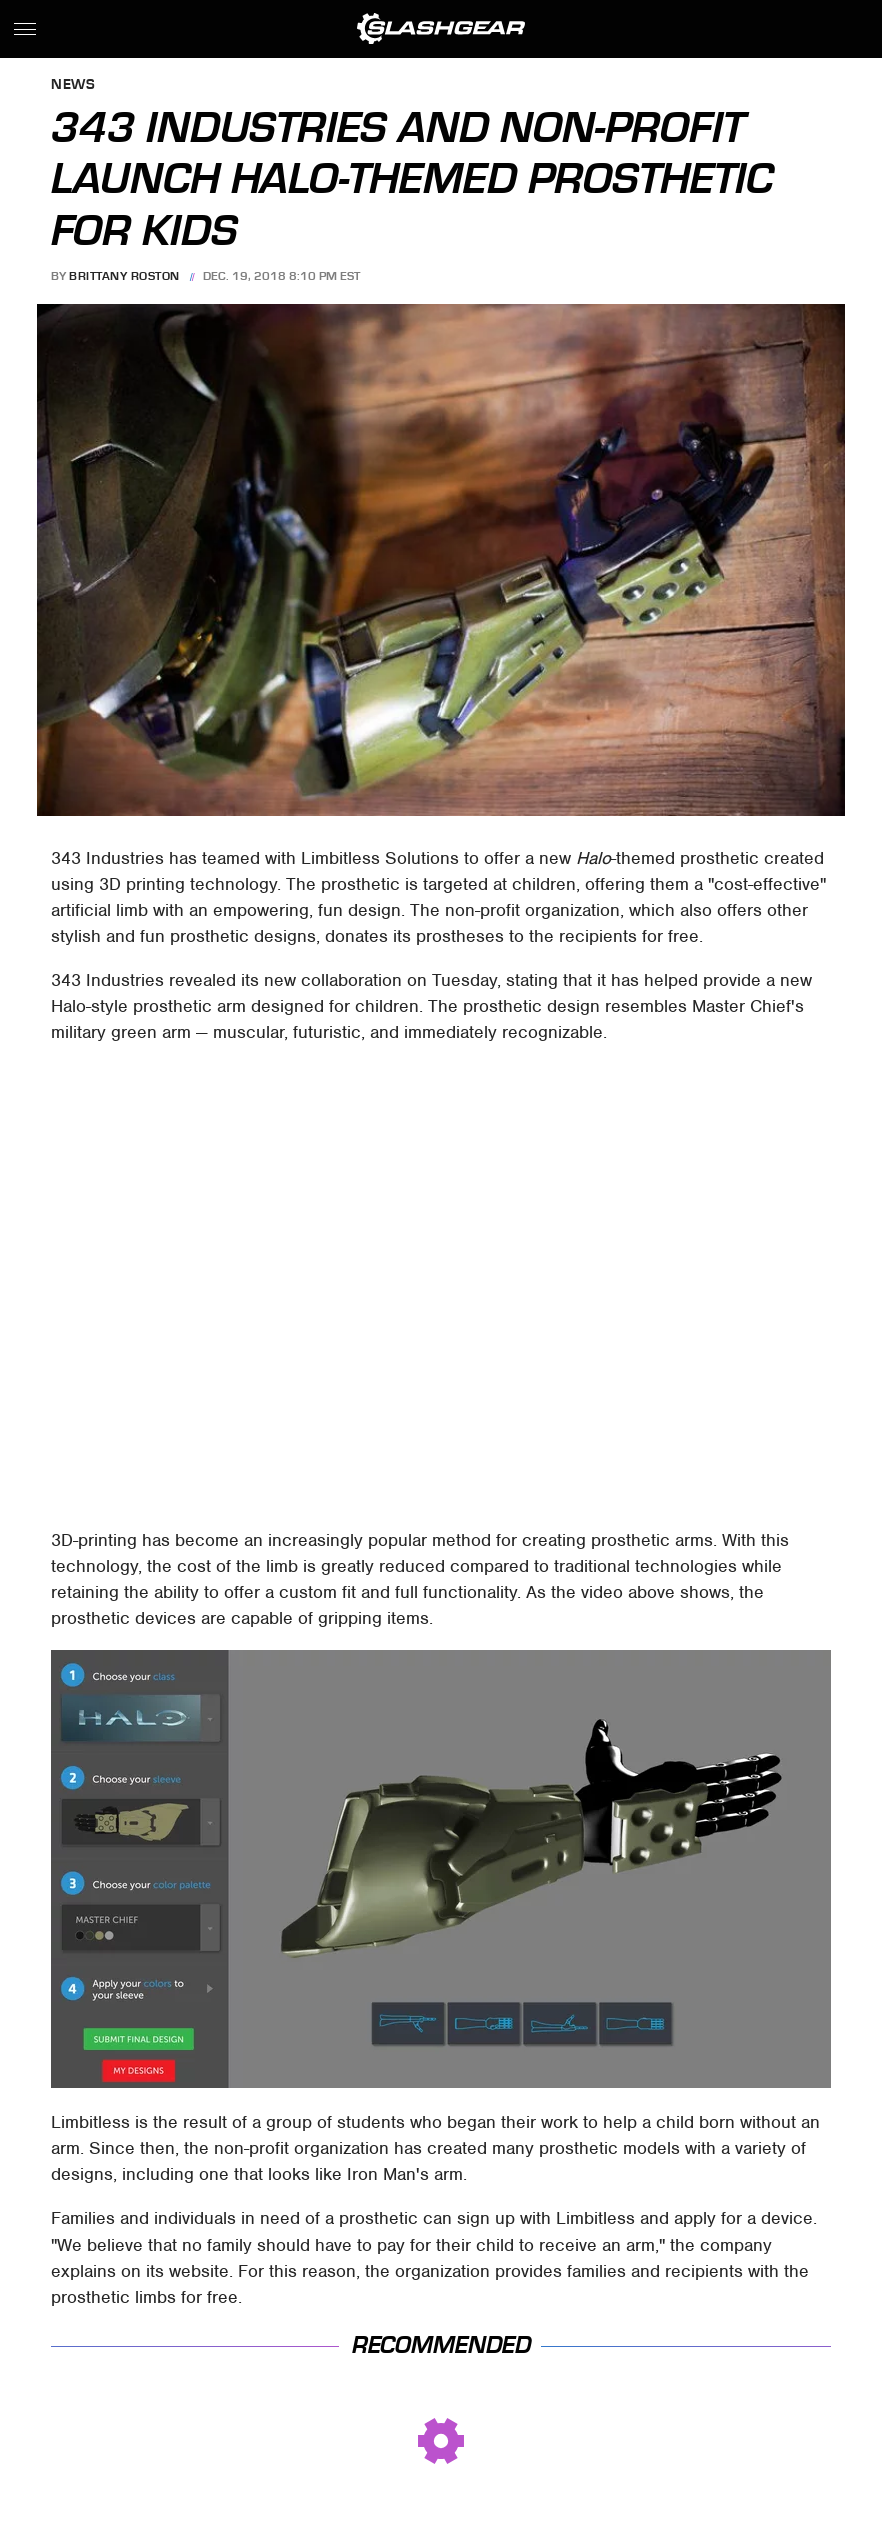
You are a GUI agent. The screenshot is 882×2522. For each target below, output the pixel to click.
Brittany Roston (124, 276)
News (73, 85)
